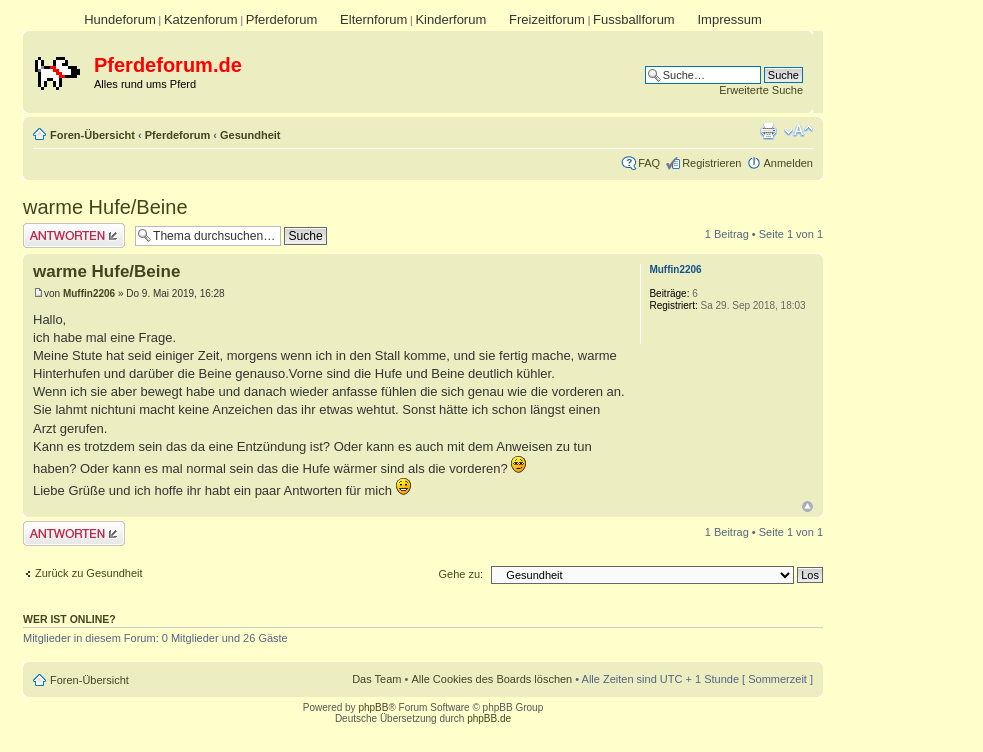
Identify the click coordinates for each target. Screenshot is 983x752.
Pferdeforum (282, 19)
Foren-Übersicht (92, 135)
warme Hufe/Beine (105, 207)
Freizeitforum (547, 19)
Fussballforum (634, 19)
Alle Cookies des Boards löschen (491, 679)
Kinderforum (450, 19)
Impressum (729, 19)
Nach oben (807, 506)
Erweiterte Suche (761, 90)
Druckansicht (768, 131)
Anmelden (788, 163)
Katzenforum (201, 19)
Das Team (376, 679)
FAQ (649, 163)
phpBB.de (489, 718)
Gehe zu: (460, 574)
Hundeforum (120, 19)
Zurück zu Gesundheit (89, 573)
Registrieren (711, 163)
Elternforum (373, 19)
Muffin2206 (89, 293)
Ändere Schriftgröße (798, 131)
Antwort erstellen (74, 235)
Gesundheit (250, 135)
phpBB (373, 707)
